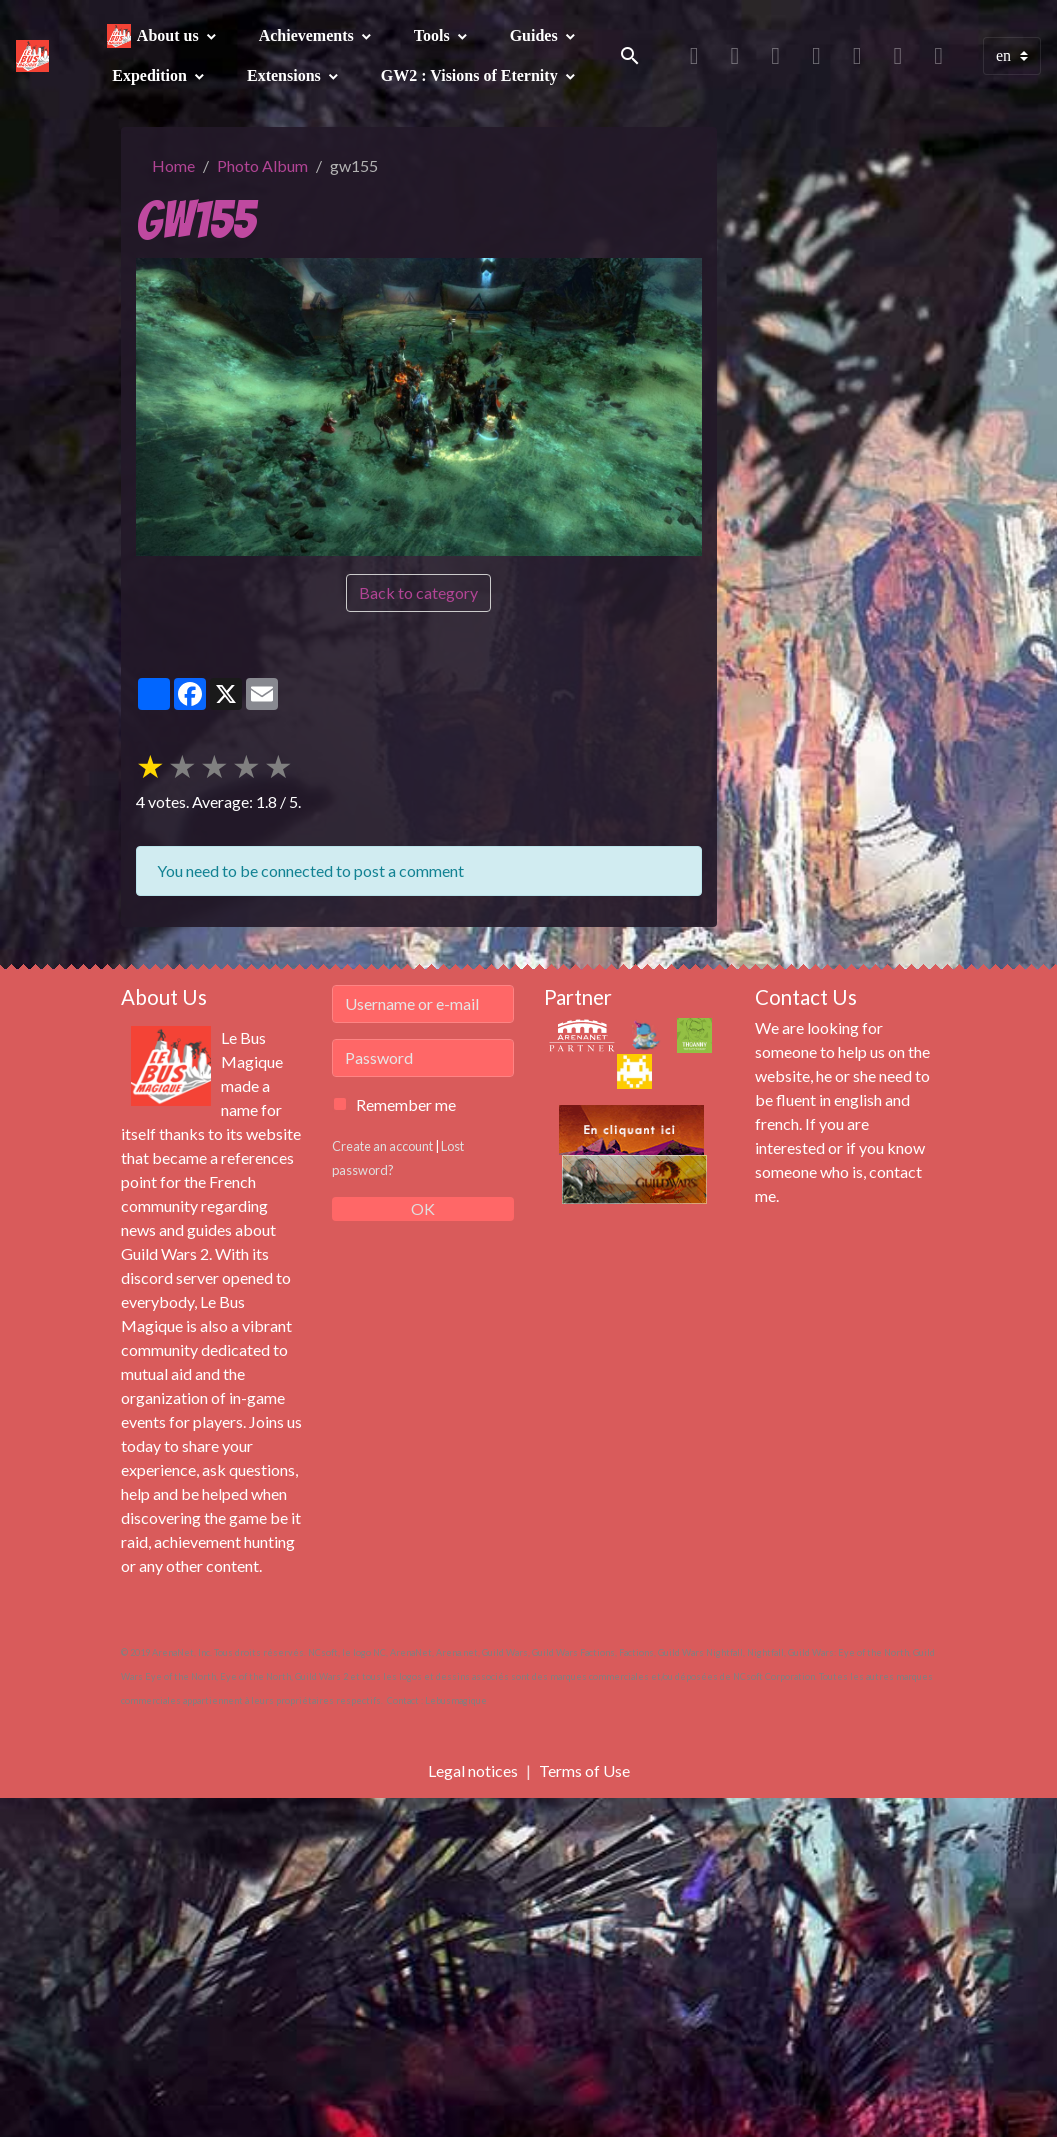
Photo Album (262, 165)
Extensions (286, 75)
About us (170, 35)
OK (423, 1208)
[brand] (32, 56)
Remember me (406, 1104)
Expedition (151, 75)
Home (173, 165)
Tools (434, 35)
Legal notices (473, 1770)
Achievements (308, 35)
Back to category (418, 592)
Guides (536, 35)
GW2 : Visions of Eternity (471, 75)
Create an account (382, 1146)
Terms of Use (584, 1770)
